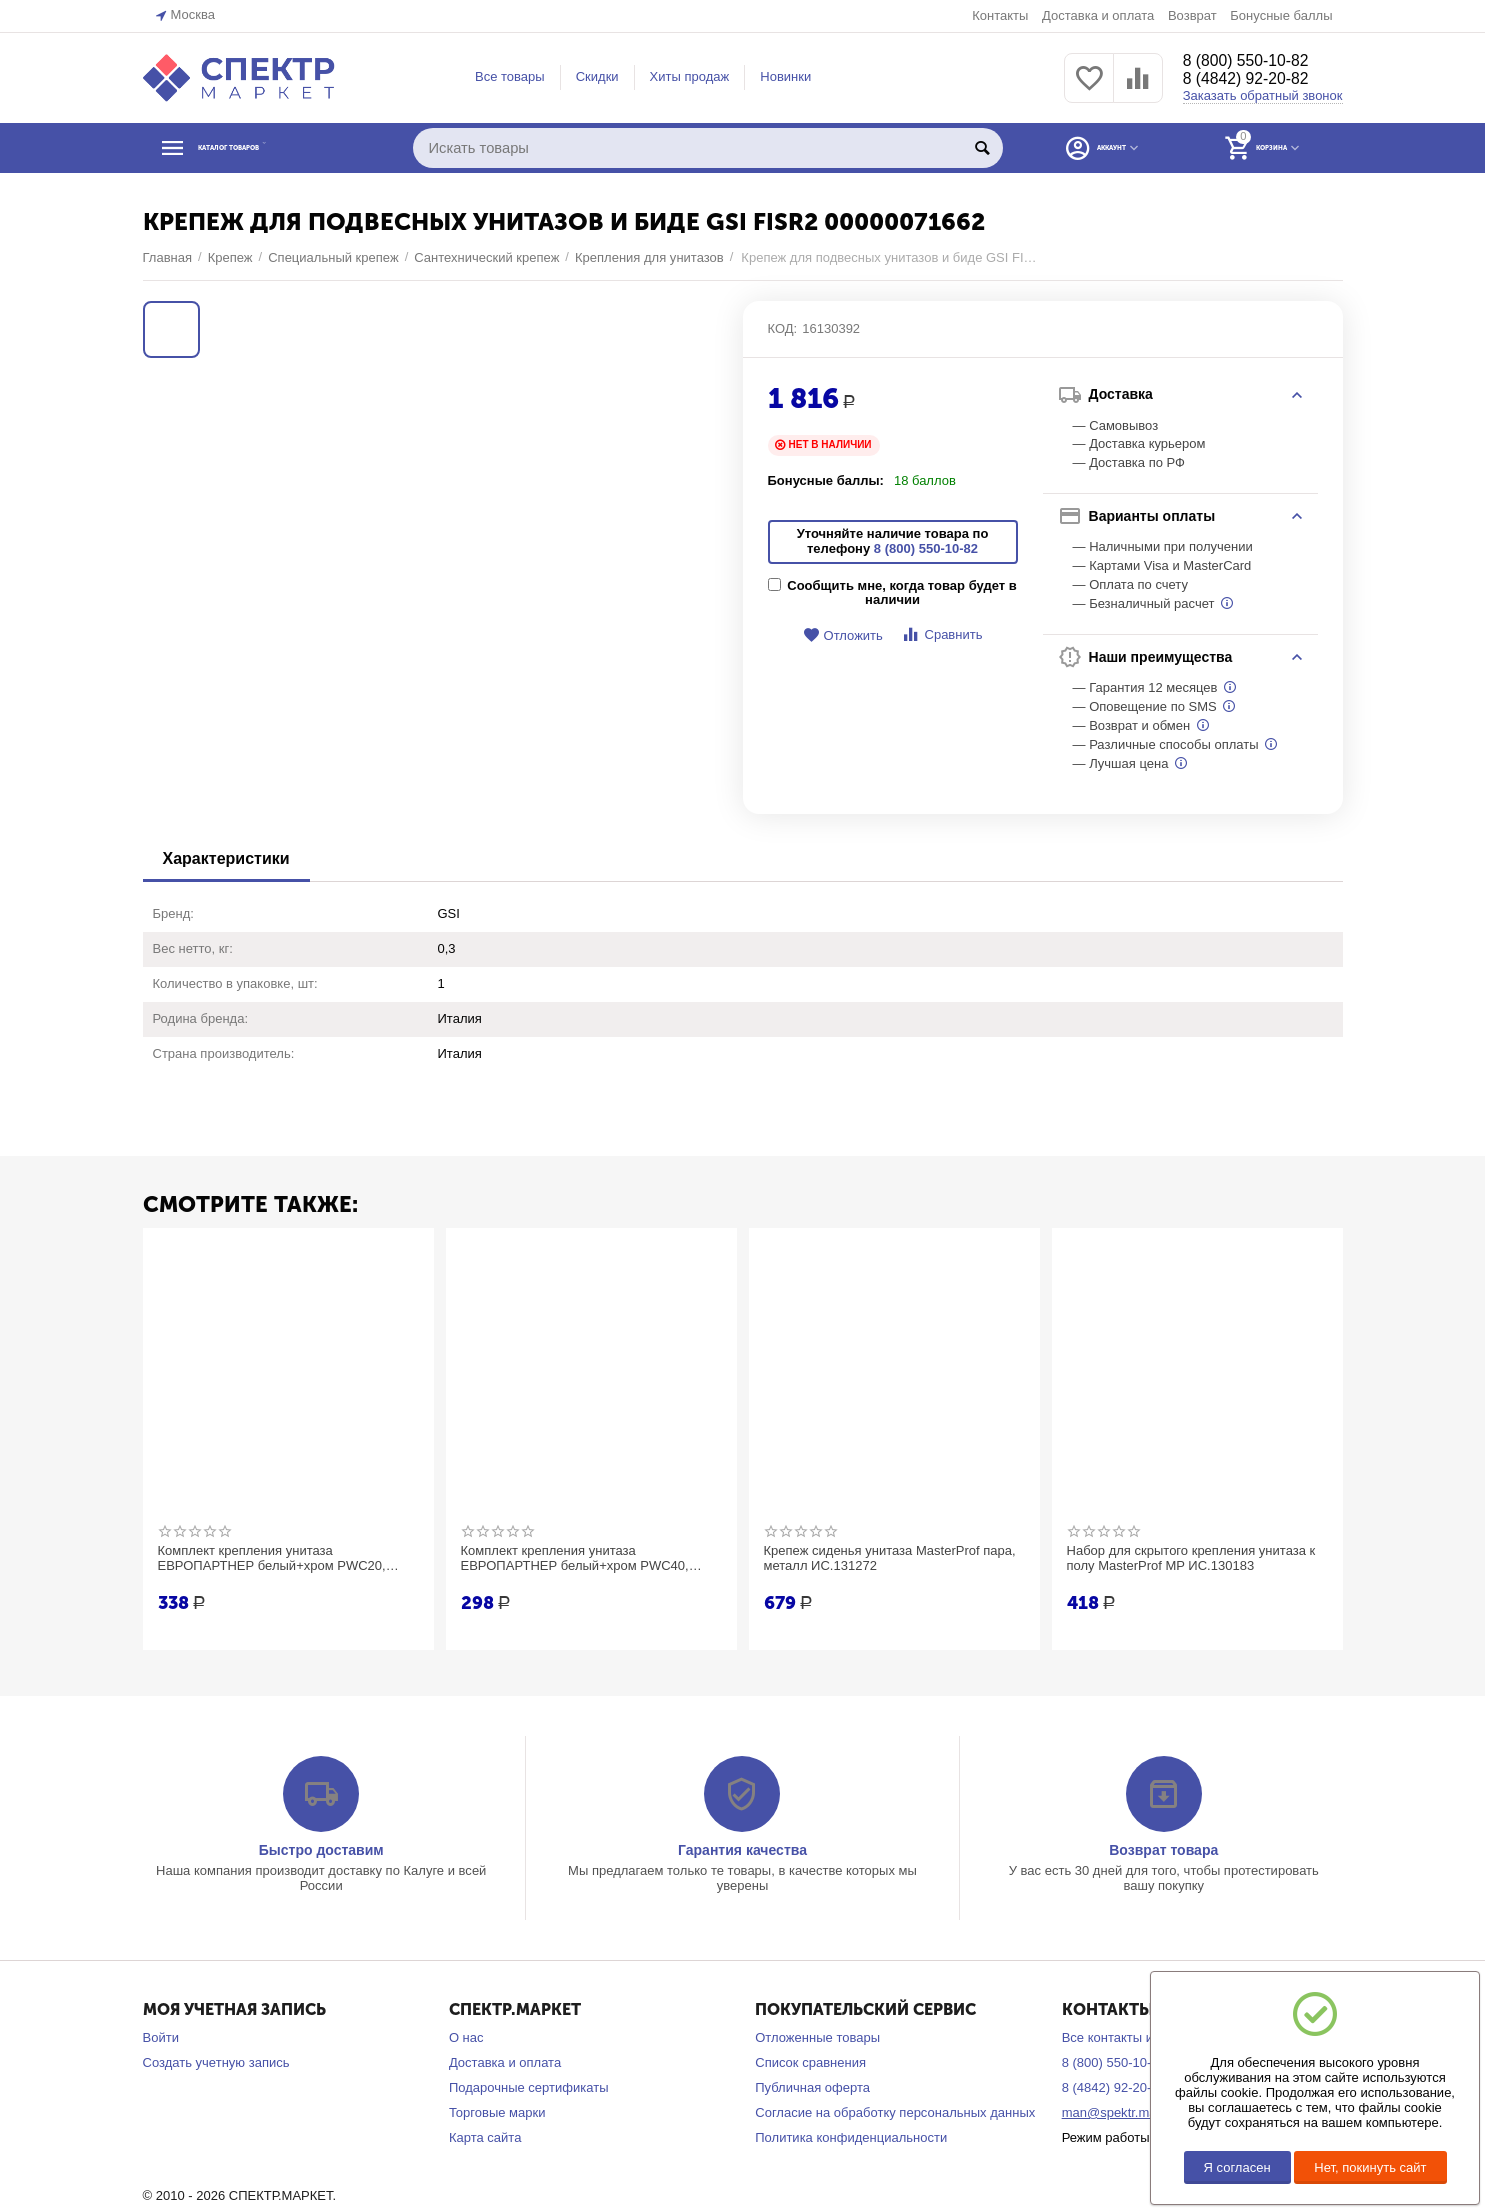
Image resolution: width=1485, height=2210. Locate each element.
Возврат (1192, 15)
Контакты (1000, 15)
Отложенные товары (817, 2037)
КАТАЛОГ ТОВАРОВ (266, 148)
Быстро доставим (321, 1850)
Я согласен (1237, 2167)
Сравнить (941, 634)
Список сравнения (810, 2062)
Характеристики (226, 858)
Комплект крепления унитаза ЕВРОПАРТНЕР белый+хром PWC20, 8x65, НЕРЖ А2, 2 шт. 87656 (281, 1559)
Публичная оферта (812, 2087)
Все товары (510, 76)
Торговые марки (497, 2112)
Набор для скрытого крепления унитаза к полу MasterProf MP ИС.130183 (1196, 1559)
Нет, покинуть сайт (1370, 2167)
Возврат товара (1163, 1850)
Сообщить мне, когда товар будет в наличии (892, 593)
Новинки (785, 76)
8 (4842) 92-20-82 (1255, 80)
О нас (466, 2037)
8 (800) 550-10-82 (1255, 60)
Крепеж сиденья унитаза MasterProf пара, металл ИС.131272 (880, 1559)
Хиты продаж (690, 76)
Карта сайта (485, 2137)
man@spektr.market (1120, 2112)
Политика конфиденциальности (851, 2137)
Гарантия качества (742, 1850)
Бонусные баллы (1281, 15)
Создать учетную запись (216, 2062)
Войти (161, 2037)
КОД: (783, 328)
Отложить (843, 635)
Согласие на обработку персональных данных (895, 2112)
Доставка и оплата (1098, 15)
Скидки (597, 76)
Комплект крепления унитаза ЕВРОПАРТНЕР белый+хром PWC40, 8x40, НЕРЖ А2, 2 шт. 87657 (584, 1559)
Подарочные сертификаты (529, 2087)
